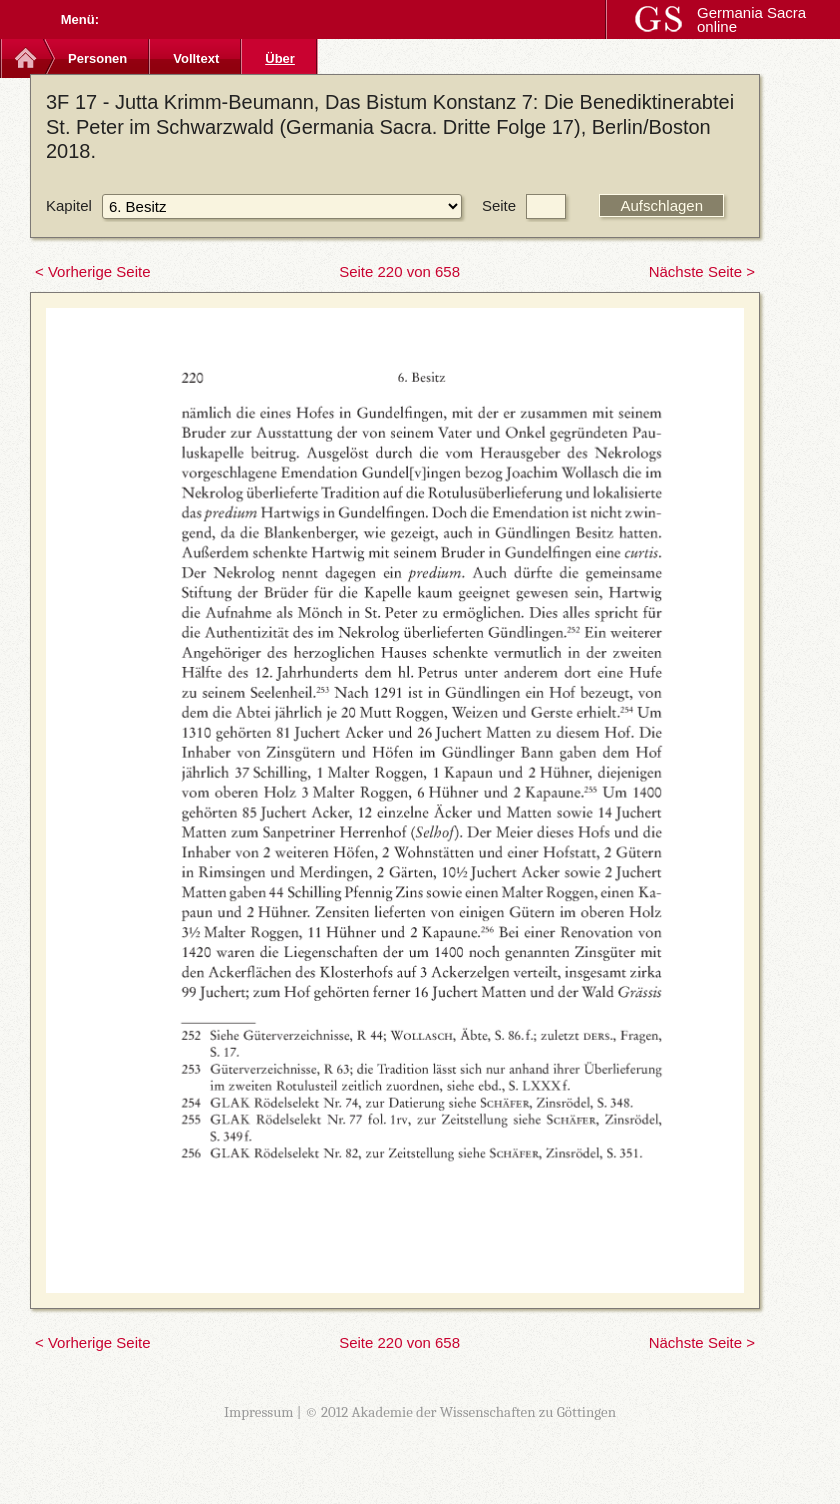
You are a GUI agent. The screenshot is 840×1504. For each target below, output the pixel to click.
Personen (97, 58)
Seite (499, 205)
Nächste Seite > (702, 271)
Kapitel (69, 205)
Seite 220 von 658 (399, 271)
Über (280, 58)
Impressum (259, 1412)
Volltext (196, 58)
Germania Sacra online (751, 19)
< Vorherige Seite (93, 271)
